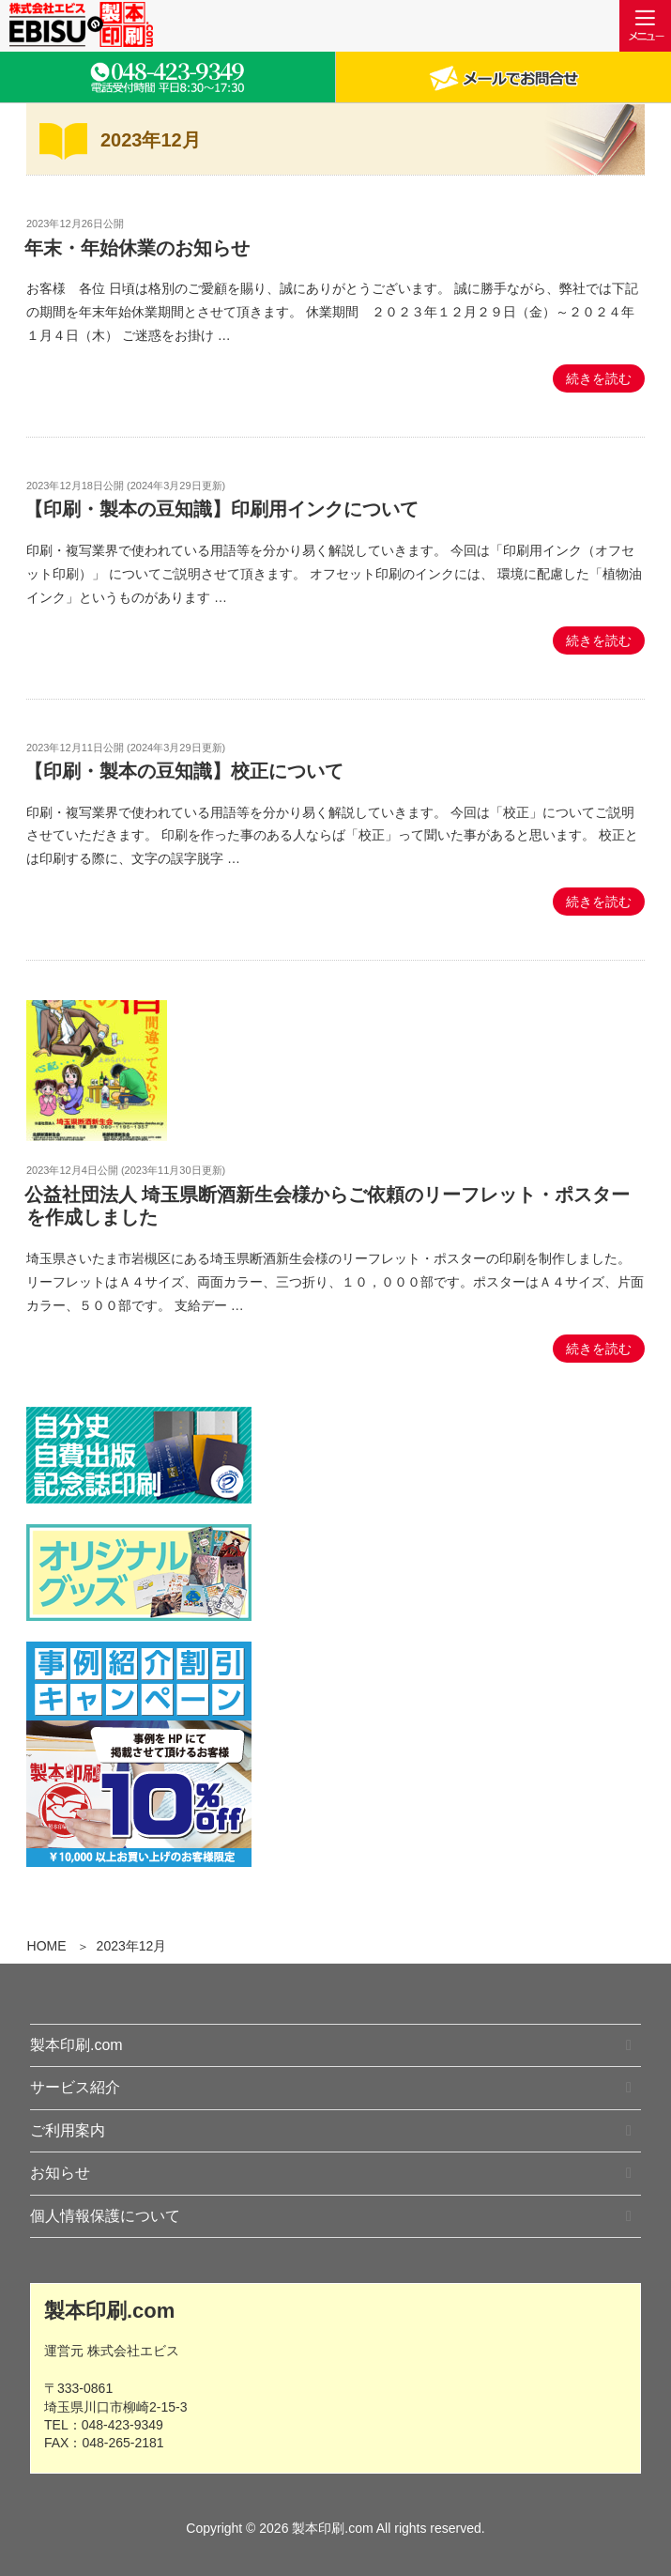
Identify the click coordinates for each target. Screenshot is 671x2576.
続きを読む (599, 378)
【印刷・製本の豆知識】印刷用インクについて (221, 509)
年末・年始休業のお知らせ (137, 248)
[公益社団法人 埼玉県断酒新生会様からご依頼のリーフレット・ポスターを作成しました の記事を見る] (96, 1136)
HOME (47, 1945)
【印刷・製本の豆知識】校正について (183, 771)
